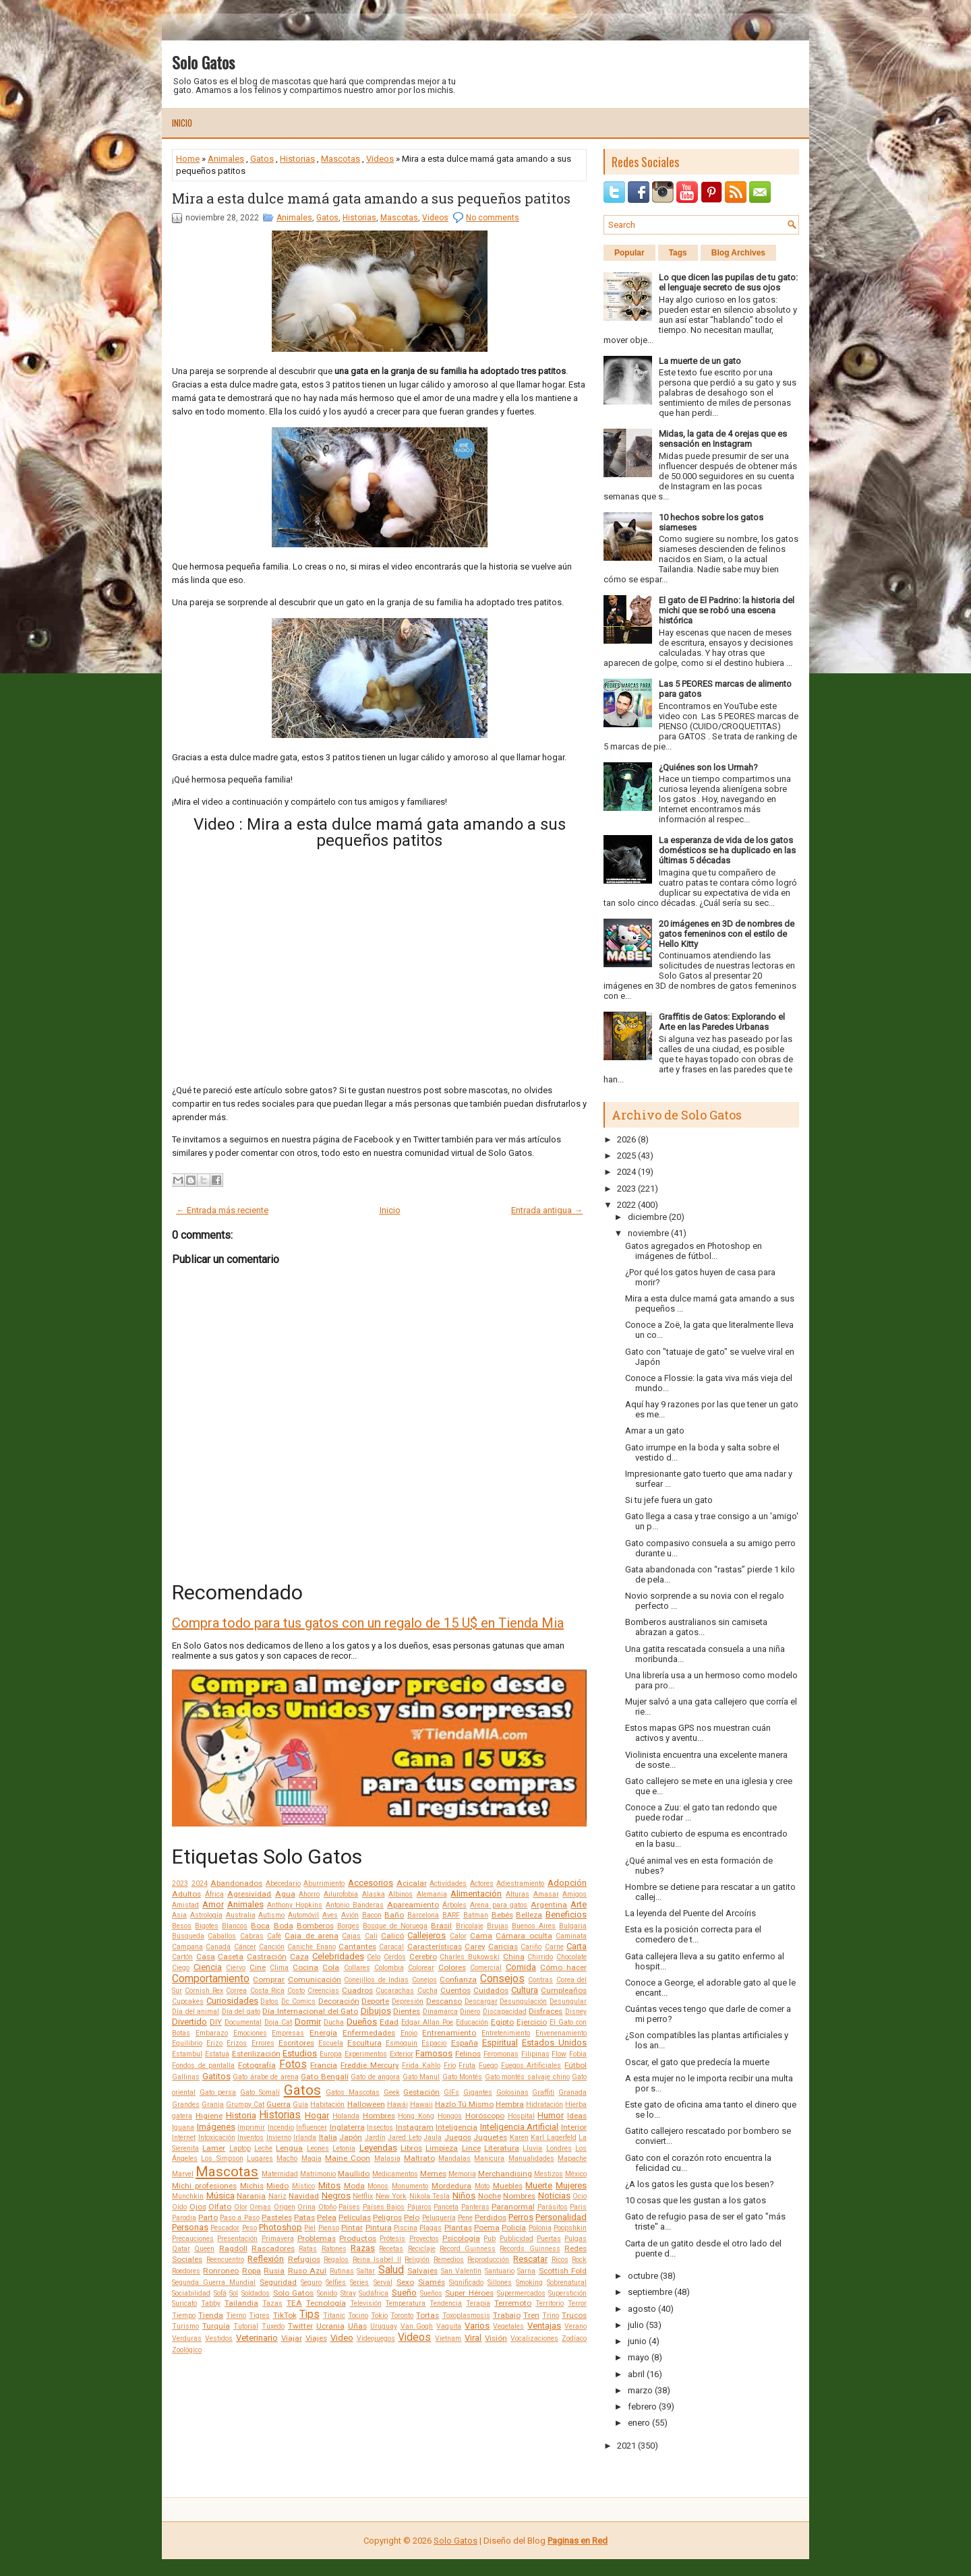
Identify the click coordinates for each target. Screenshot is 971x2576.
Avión (350, 1915)
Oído (179, 2207)
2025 (626, 1156)
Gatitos (216, 2076)
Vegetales (508, 2326)
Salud (391, 2270)
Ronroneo (221, 2270)
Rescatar (530, 2259)
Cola (330, 1967)
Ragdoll (233, 2248)
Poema (487, 2227)
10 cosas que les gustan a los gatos (695, 2200)
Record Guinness (468, 2248)
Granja (213, 2104)
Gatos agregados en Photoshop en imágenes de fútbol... (693, 1251)
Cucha (427, 1990)
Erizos (237, 2043)
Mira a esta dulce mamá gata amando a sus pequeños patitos (371, 198)
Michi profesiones (204, 2185)
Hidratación (544, 2104)
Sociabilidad (191, 2293)
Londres (559, 2148)
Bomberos (315, 1925)
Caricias (503, 1946)
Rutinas (342, 2271)
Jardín (375, 2137)
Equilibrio (187, 2043)
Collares (357, 1967)
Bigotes (206, 1926)
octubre (643, 2276)
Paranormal (513, 2206)
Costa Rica (267, 1990)
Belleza (529, 1915)
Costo (296, 1990)
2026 (626, 1139)
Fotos (293, 2064)
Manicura (489, 2158)
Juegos (457, 2137)
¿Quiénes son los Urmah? (708, 767)
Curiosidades (232, 2001)
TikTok (285, 2315)
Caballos (222, 1936)
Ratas (308, 2248)
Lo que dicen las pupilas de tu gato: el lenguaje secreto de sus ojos (728, 282)
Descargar (481, 2001)
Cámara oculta (524, 1935)
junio (637, 2341)
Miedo (277, 2185)
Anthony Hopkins (295, 1905)
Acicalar (411, 1883)
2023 (180, 1883)
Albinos (400, 1894)
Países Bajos (384, 2207)
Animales (226, 159)
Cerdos (395, 1957)
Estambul (187, 2054)
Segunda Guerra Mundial (214, 2282)
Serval (383, 2282)
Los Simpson (222, 2158)
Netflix (363, 2196)
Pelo (411, 2217)
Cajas (351, 1936)
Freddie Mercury (370, 2065)
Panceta (446, 2207)
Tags (678, 252)
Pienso (328, 2228)
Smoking (529, 2282)
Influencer (311, 2127)
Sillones (500, 2282)
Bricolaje (469, 1926)
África (214, 1894)
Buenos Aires (534, 1926)
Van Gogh (417, 2326)
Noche (489, 2196)
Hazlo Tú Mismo (464, 2104)
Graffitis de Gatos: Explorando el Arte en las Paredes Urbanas (722, 1022)
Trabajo (507, 2315)
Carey (475, 1946)
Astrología (206, 1915)
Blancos (234, 1926)
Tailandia (241, 2303)
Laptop (240, 2148)
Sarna (526, 2271)
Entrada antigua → (547, 1210)
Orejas (260, 2207)
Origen (284, 2207)
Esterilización (256, 2053)
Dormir (308, 2022)
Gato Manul (421, 2077)
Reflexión (265, 2259)
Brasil (441, 1925)
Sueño (404, 2293)
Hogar (317, 2115)
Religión (417, 2259)
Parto (208, 2217)
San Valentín (461, 2271)
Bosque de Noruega (395, 1926)
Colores (452, 1967)
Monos (377, 2186)
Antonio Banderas (355, 1905)
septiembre (650, 2292)
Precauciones (193, 2238)
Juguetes (490, 2137)
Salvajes (422, 2270)
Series (359, 2282)
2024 (200, 1883)
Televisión (366, 2303)
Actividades (448, 1883)
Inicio (182, 122)
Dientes (406, 2011)
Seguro (311, 2282)
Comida (521, 1967)
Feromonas (501, 2054)
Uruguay (383, 2326)
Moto (482, 2186)
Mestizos (548, 2174)
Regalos (336, 2259)
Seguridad (278, 2282)
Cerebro (423, 1956)
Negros (336, 2195)
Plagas (430, 2228)
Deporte (375, 2001)
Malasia (387, 2158)
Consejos (502, 1979)
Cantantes (357, 1946)
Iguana (183, 2127)
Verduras (187, 2338)
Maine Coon (347, 2158)
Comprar (269, 1979)
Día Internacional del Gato (310, 2011)
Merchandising (505, 2173)
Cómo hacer (563, 1967)
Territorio (549, 2303)
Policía (514, 2227)
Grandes (186, 2104)
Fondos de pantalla (203, 2065)
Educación (472, 2022)
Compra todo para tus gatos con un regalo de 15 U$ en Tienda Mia (368, 1623)
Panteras (475, 2207)
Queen (204, 2248)
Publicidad (516, 2238)
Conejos (424, 1979)
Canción (272, 1946)
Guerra (278, 2104)
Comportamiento (210, 1979)
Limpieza (441, 2148)
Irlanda (304, 2137)
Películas (355, 2217)
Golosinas (512, 2092)
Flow (559, 2054)
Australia (241, 1915)
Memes (433, 2173)
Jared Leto (404, 2137)
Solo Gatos (203, 62)
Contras (540, 1979)
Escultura (364, 2043)
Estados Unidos (554, 2042)
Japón (350, 2137)
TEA (294, 2303)
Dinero (470, 2011)
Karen (519, 2137)
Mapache (572, 2158)
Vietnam (448, 2338)
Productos (357, 2238)
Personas (190, 2227)
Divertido (189, 2022)
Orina (306, 2207)
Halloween (366, 2104)
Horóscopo (484, 2115)
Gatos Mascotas (353, 2092)
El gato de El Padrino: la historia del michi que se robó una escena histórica (726, 610)
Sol (233, 2293)
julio (636, 2325)
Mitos (329, 2185)
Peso (249, 2228)
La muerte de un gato (700, 361)
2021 (626, 2446)
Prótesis (392, 2238)
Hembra (510, 2104)
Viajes (316, 2338)
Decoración (338, 2001)
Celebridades (338, 1956)
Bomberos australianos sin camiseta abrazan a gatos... (696, 1627)
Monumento (410, 2186)
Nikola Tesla (429, 2196)
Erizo (214, 2043)
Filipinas (535, 2054)
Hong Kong (416, 2116)
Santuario (499, 2271)
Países (349, 2207)
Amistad (185, 1905)
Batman (475, 1915)
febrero (642, 2406)
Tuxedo (273, 2326)
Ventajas (544, 2326)
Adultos (186, 1894)
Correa (236, 1990)
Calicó (392, 1935)
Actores (482, 1883)
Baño (394, 1915)
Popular (629, 252)
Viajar (291, 2338)
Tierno (236, 2315)
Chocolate (571, 1957)
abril (636, 2374)
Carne (554, 1946)
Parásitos (552, 2207)
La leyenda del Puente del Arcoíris (690, 1913)
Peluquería (439, 2217)
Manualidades (531, 2158)
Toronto (401, 2315)
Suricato (184, 2303)
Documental (243, 2022)
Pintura (378, 2227)
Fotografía (257, 2065)
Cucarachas (395, 1990)
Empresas (288, 2033)
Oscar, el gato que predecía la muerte (697, 2062)
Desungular (568, 2001)
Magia (311, 2158)
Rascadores (273, 2248)
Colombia (389, 1967)
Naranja (251, 2196)
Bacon (372, 1915)
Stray (348, 2293)
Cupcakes (188, 2001)
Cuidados (490, 1990)
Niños (463, 2195)
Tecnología (326, 2303)
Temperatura (405, 2303)
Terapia (478, 2303)
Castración (267, 1956)
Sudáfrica (373, 2293)
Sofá (220, 2293)
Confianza (458, 1979)
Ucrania (330, 2326)
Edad (389, 2022)
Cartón (182, 1957)
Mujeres (571, 2185)
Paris (578, 2207)
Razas (363, 2248)
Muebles (508, 2185)
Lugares (260, 2158)
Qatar (181, 2248)
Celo (373, 1957)
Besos (182, 1926)
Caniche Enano (311, 1946)
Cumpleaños (564, 1990)
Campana (187, 1946)
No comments (492, 217)
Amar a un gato (654, 1430)
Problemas (316, 2238)
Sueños (431, 2293)
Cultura (524, 1990)
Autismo (271, 1915)
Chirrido (540, 1957)
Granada (572, 2092)
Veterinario (257, 2338)
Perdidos (490, 2217)
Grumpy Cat (245, 2104)
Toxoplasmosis (466, 2315)
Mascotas (340, 159)
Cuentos (455, 1990)
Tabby (210, 2303)
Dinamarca (440, 2011)
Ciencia (208, 1967)
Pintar (352, 2227)
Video (341, 2338)
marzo (640, 2390)
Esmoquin (401, 2043)
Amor (213, 1904)
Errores (263, 2043)
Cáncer (245, 1946)
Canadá (218, 1946)
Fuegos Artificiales (531, 2065)
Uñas (357, 2326)
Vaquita (448, 2326)
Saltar (366, 2271)
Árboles (454, 1905)
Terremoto (512, 2303)
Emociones (250, 2033)
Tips (309, 2314)
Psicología (461, 2238)
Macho (286, 2158)
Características (434, 1946)
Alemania (432, 1894)
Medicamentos (395, 2174)
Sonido (327, 2293)
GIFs (451, 2092)
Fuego (488, 2065)
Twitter (300, 2326)
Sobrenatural (567, 2282)
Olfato (219, 2206)
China (514, 1956)
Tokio (379, 2315)
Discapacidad (505, 2011)
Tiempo (184, 2315)
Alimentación (476, 1894)
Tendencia (446, 2303)
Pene (465, 2217)
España (464, 2043)
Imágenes (216, 2127)
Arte (578, 1904)
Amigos (574, 1894)
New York (391, 2196)
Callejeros (426, 1935)
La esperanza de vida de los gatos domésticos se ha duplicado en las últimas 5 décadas (727, 850)
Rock (579, 2259)
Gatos (262, 159)
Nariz (277, 2196)
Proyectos (424, 2238)
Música (220, 2195)
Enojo (409, 2033)
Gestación (421, 2092)
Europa (331, 2054)
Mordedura (451, 2185)
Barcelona (423, 1915)
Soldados (255, 2293)
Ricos (560, 2259)
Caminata (571, 1936)
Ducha (334, 2022)
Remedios (449, 2259)
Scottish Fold (563, 2270)
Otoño (327, 2207)
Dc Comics (298, 2001)
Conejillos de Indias (376, 1979)
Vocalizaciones (534, 2338)
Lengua (289, 2148)
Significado (466, 2282)
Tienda (210, 2315)
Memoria (462, 2174)
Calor (458, 1936)
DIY (216, 2022)
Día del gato (241, 2011)
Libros (411, 2148)
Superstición (567, 2293)
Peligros (387, 2217)
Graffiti (543, 2092)
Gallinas (186, 2077)
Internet (184, 2137)
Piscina (405, 2228)
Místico (303, 2186)
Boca (260, 1925)
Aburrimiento (324, 1883)
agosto (642, 2309)
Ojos (197, 2206)
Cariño (531, 1946)
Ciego (180, 1967)
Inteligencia (456, 2127)
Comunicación (314, 1979)
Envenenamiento (561, 2033)
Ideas (577, 2115)
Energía (323, 2032)
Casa (205, 1956)
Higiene (209, 2115)
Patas (304, 2217)
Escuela (330, 2043)
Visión (496, 2338)
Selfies (336, 2282)
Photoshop (280, 2227)
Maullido (354, 2173)
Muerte (538, 2185)
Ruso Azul (307, 2270)
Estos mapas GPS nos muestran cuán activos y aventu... (698, 1733)
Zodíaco (574, 2338)
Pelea (326, 2217)
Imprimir (251, 2127)
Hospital (521, 2116)
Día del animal (195, 2011)
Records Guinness (530, 2248)
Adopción (567, 1883)
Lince (471, 2148)
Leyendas (378, 2148)
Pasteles (277, 2217)
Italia (328, 2137)
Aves (330, 1915)
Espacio (433, 2043)
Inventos (250, 2137)
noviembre (648, 1233)
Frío (450, 2065)
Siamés (431, 2282)
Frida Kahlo (421, 2065)
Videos (380, 159)
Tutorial (245, 2326)
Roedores (186, 2271)
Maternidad (280, 2174)
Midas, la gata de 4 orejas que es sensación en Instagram (723, 439)
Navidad (304, 2196)
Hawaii (421, 2104)
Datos (269, 2001)
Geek (392, 2092)
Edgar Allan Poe (427, 2022)
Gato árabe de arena (266, 2077)
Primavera (278, 2238)
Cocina (305, 1967)
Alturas (517, 1894)
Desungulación (523, 2001)
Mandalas (454, 2158)
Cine (257, 1967)
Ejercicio (532, 2022)
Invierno (278, 2137)
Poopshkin (570, 2228)
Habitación (327, 2104)
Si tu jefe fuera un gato (669, 1500)
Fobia (578, 2054)
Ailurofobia (341, 1894)
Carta (576, 1946)
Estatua (217, 2054)
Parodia (184, 2217)
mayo (638, 2357)
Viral (473, 2338)
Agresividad (249, 1894)
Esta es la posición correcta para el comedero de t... (693, 1934)
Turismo (185, 2326)
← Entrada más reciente (222, 1210)
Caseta (230, 1956)
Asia (179, 1915)
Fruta (467, 2065)
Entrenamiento (449, 2032)
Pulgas (575, 2238)
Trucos (574, 2315)
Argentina (549, 1904)
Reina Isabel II (377, 2259)
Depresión (407, 2001)
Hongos (450, 2116)
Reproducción (488, 2259)
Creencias (323, 1990)
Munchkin (188, 2196)
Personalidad (561, 2217)
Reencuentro (225, 2259)
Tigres (259, 2315)
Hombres (379, 2115)
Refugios (304, 2259)
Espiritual (500, 2042)
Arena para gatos (499, 1905)
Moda (354, 2185)
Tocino (358, 2315)
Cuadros (357, 1990)
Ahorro (309, 1894)
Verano (575, 2326)
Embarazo (212, 2033)
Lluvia (532, 2148)
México (576, 2174)
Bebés (502, 1915)
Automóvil (303, 1915)
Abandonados (236, 1883)
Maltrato (419, 2158)
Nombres (519, 2196)
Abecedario (283, 1883)
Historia (241, 2115)
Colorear (421, 1967)
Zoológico (187, 2349)
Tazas (272, 2303)
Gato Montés (462, 2077)
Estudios (300, 2053)
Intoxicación (216, 2137)
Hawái (397, 2104)
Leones (318, 2148)
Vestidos (219, 2338)
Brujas (497, 1926)
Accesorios (370, 1883)
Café (274, 1936)
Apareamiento (413, 1904)
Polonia (540, 2228)
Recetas (391, 2248)
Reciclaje (422, 2248)
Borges (348, 1926)
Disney (576, 2011)
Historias (297, 159)
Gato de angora (375, 2077)
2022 (626, 1205)
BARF (451, 1915)
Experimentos (366, 2054)
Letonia (343, 2148)
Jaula (432, 2137)
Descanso (444, 2001)
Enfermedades (369, 2032)
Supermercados (521, 2293)
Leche (263, 2148)
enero (639, 2423)
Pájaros (419, 2207)
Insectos (380, 2127)
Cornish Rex (204, 1990)
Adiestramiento (520, 1883)
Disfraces (545, 2011)
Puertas (549, 2238)
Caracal (391, 1946)
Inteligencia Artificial (519, 2127)
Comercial (486, 1967)
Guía (300, 2104)
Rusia (274, 2270)
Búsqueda (188, 1936)
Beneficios (566, 1914)
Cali (371, 1936)
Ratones (334, 2248)
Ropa (251, 2270)
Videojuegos (376, 2338)
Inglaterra (347, 2127)
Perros (520, 2217)
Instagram (415, 2127)
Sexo (405, 2282)
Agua (285, 1894)
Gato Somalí (260, 2092)
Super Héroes (469, 2293)
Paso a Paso (239, 2217)
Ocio (579, 2196)
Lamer (213, 2148)
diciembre (647, 1217)
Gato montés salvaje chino (527, 2077)
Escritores (296, 2043)
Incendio (281, 2127)
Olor (240, 2207)
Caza (299, 1956)
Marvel (183, 2174)
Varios (477, 2326)
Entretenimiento (505, 2033)
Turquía (216, 2326)
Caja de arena (312, 1935)
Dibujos (376, 2011)
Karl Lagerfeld (554, 2137)
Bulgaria (573, 1926)
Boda (283, 1925)
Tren (531, 2315)
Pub (489, 2238)
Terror (577, 2303)
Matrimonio (318, 2174)
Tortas (427, 2315)
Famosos (433, 2053)
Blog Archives (738, 252)
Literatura (501, 2148)
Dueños (362, 2022)
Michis (252, 2185)
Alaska (373, 1894)
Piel (310, 2228)
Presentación (237, 2238)
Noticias (554, 2195)
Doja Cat (278, 2022)
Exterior (401, 2054)
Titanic (334, 2315)
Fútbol (575, 2065)
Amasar (546, 1894)
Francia (323, 2065)
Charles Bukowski (470, 1957)
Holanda (345, 2116)
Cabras (252, 1936)
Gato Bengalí (325, 2076)
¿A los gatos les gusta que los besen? (699, 2184)
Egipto (502, 2022)
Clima (279, 1967)
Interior (574, 2127)
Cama (481, 1935)
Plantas (458, 2227)
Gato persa (218, 2092)
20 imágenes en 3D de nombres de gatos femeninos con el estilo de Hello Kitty (726, 934)
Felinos (468, 2053)
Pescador (224, 2228)
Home (188, 159)
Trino (550, 2315)
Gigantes (477, 2092)
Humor (550, 2115)
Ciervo (235, 1967)
